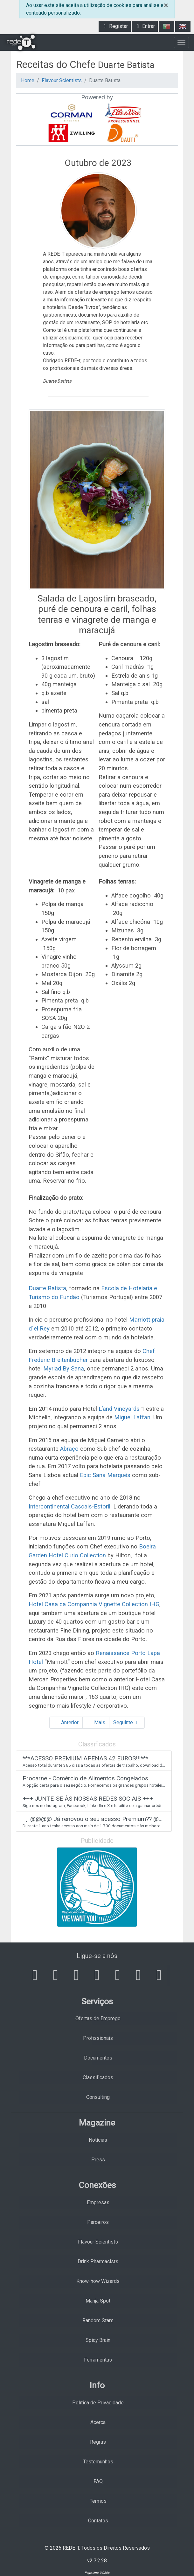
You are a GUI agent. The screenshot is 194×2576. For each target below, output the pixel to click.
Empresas (98, 2202)
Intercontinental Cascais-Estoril (69, 1506)
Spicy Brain (98, 2340)
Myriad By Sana (63, 1368)
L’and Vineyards (119, 1408)
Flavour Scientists (62, 80)
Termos (98, 2501)
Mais (96, 1722)
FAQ (98, 2481)
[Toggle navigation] (181, 42)
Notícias (98, 2140)
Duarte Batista (47, 1288)
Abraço (69, 1448)
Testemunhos (98, 2462)
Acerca (98, 2422)
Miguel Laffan (132, 1417)
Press (98, 2160)
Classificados (98, 2077)
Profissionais (98, 2038)
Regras (98, 2442)
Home (27, 80)
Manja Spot (98, 2301)
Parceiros (98, 2222)
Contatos (98, 2521)
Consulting (98, 2097)
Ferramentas (98, 2360)
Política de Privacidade (98, 2403)
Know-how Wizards (98, 2281)
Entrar (145, 26)
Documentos (98, 2058)
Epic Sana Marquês (105, 1475)
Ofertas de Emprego (98, 2018)
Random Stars (98, 2320)
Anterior (66, 1722)
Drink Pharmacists (98, 2261)
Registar (114, 26)
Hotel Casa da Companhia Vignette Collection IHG (94, 1604)
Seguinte (127, 1722)
